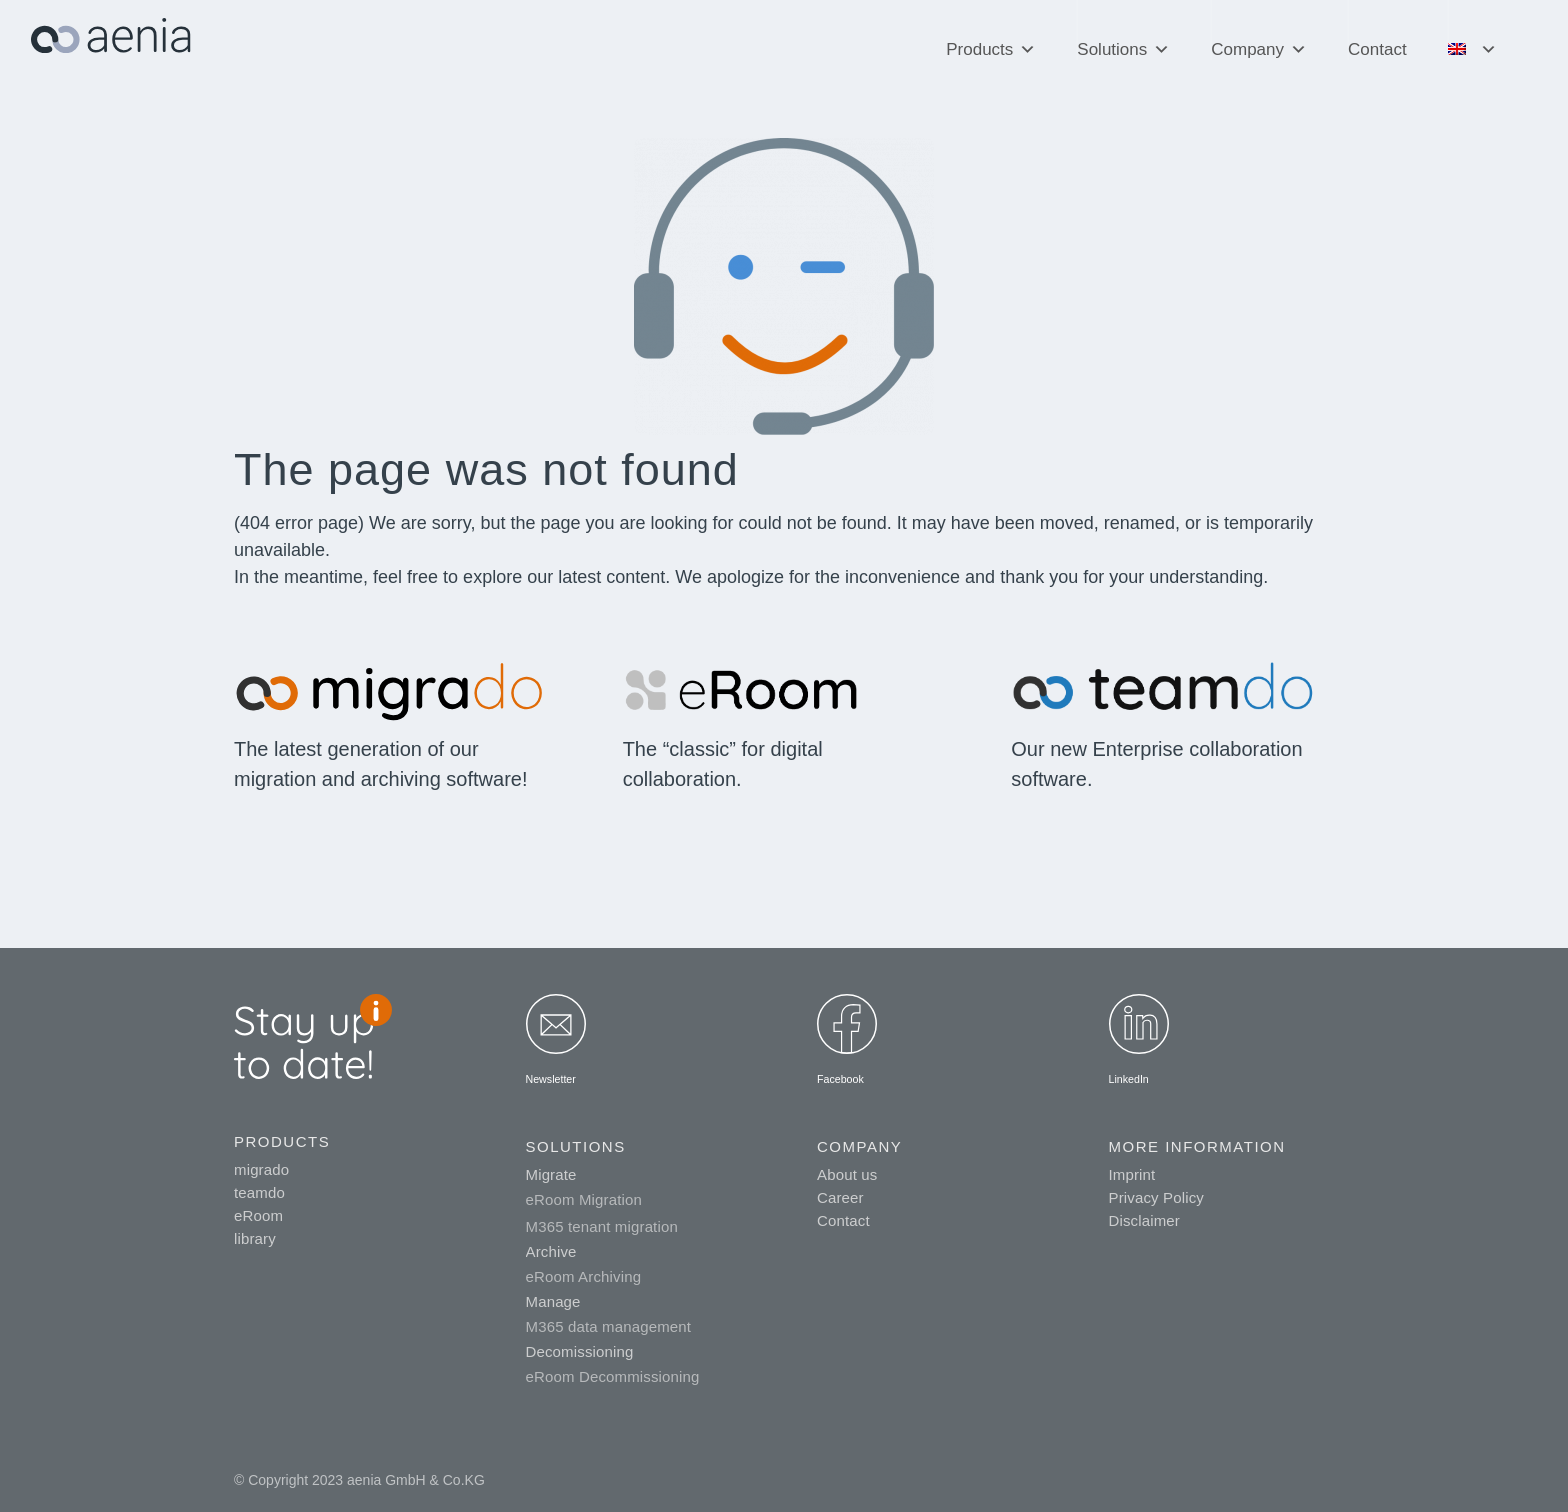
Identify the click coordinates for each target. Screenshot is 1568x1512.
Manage (553, 1301)
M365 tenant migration (602, 1226)
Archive (551, 1251)
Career (840, 1197)
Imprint (1132, 1174)
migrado (261, 1169)
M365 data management (609, 1326)
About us (847, 1174)
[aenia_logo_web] (111, 44)
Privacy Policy (1156, 1197)
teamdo (259, 1192)
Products (991, 40)
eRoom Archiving (584, 1276)
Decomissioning (580, 1351)
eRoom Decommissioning (613, 1376)
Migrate (551, 1174)
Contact (1377, 49)
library (255, 1238)
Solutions (1123, 40)
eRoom (258, 1215)
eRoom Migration (584, 1199)
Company (1259, 40)
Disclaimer (1145, 1220)
